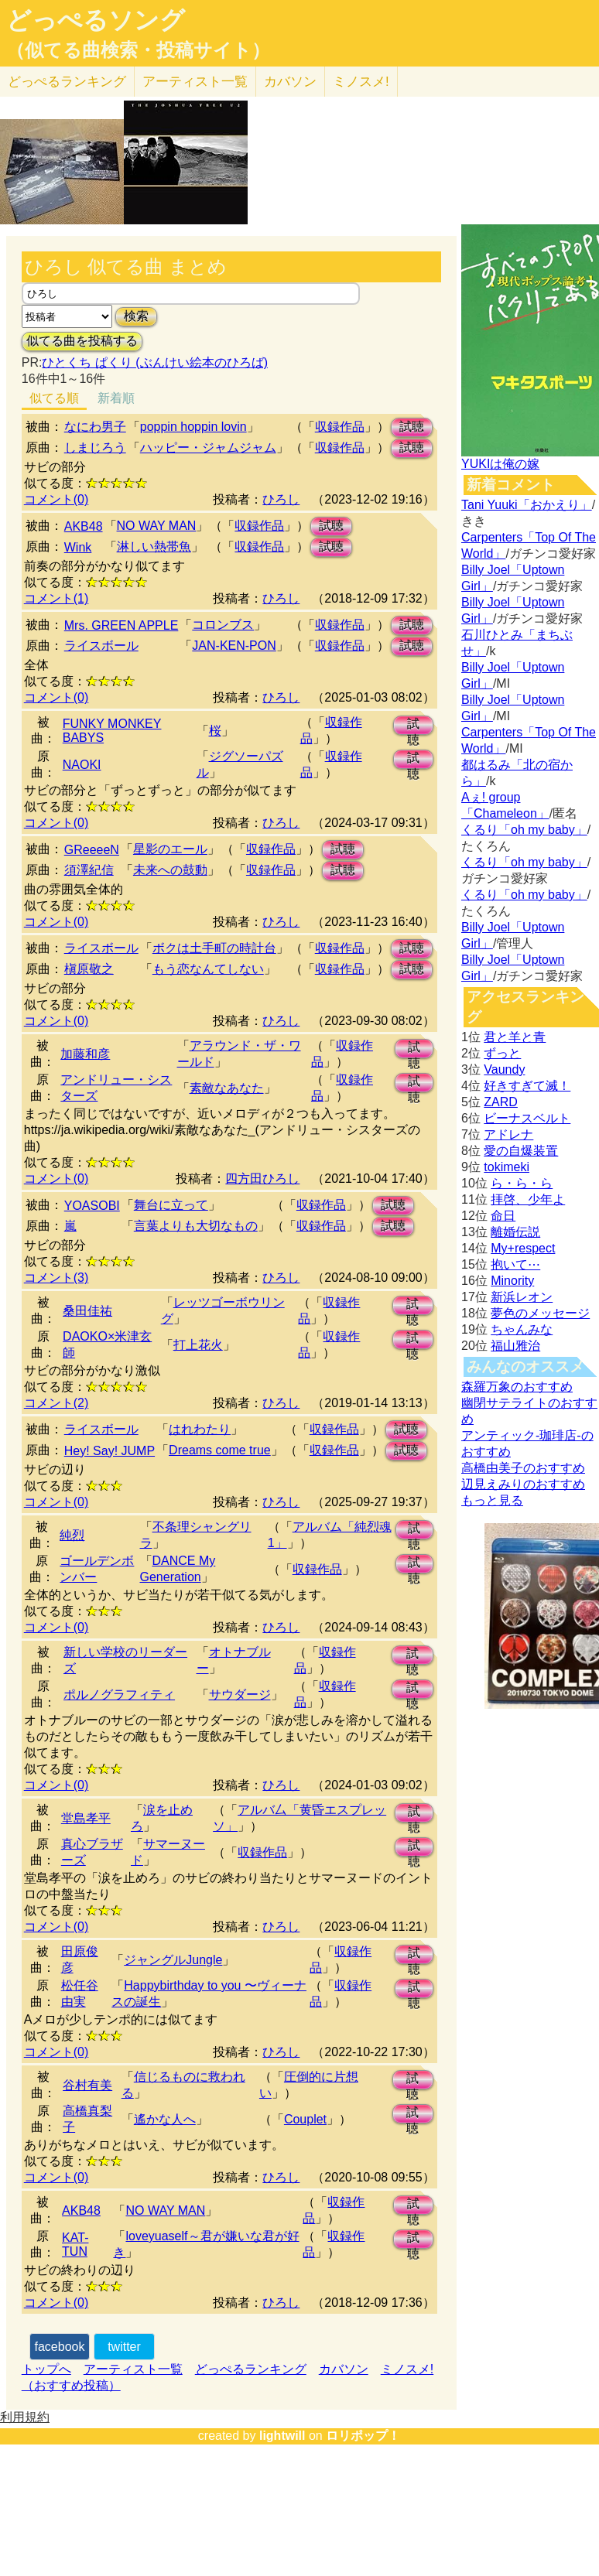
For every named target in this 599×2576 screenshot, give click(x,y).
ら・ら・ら (522, 1183)
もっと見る (492, 1500)
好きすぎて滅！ (527, 1085)
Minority (512, 1280)
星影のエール (170, 849)
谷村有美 (87, 2085)
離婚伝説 (515, 1231)
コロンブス (223, 624)
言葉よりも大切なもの (196, 1225)
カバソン (290, 81)
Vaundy (504, 1069)
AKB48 (83, 526)
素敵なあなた (227, 1088)
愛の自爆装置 (521, 1150)
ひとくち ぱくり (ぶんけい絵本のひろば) (155, 362)
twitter (124, 2346)
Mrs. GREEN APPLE (121, 625)
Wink (78, 547)
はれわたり (200, 1429)
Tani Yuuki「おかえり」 (526, 504)
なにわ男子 (95, 426)
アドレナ (508, 1134)
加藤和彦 (85, 1054)
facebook (60, 2346)
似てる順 (54, 398)
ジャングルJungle (173, 1959)
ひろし (281, 499)
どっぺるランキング (250, 2369)
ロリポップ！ (363, 2435)
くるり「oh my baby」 (524, 829)
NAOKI (82, 764)
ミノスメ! (361, 81)
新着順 (116, 398)
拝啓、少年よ (528, 1199)
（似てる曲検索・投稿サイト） (138, 50)
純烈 (72, 1535)
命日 (503, 1215)
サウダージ (240, 1694)
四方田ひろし (262, 1178)
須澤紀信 (89, 869)
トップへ (46, 2369)
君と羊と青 (515, 1037)
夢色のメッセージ (540, 1313)
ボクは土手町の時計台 (214, 948)
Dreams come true (220, 1450)
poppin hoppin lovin (193, 426)
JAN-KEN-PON (234, 645)
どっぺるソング (95, 20)
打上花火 (198, 1344)
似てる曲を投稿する (82, 340)
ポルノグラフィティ (119, 1694)
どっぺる (67, 81)
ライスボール (101, 645)
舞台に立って (171, 1204)
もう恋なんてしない (208, 968)
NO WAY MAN (157, 525)
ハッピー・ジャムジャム (208, 447)
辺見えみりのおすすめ (523, 1484)
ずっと (502, 1053)
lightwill (282, 2435)
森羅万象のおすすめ (517, 1386)
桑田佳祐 (87, 1310)
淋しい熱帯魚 (154, 546)
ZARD (501, 1102)
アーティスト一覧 (133, 2369)
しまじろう (95, 447)
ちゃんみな (522, 1329)
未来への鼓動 (170, 869)
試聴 (411, 426)
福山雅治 (515, 1345)
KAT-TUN (75, 2244)
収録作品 (340, 426)
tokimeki (506, 1167)
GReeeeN (91, 849)
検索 (136, 316)
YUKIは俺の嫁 (500, 463)
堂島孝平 (86, 1818)
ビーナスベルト (527, 1118)
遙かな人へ (165, 2119)
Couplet (305, 2119)
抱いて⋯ (515, 1264)
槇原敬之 (89, 968)
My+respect (523, 1248)
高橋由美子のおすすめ (523, 1467)
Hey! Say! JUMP (109, 1450)
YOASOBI (92, 1205)
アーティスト (195, 81)
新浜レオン (522, 1296)
